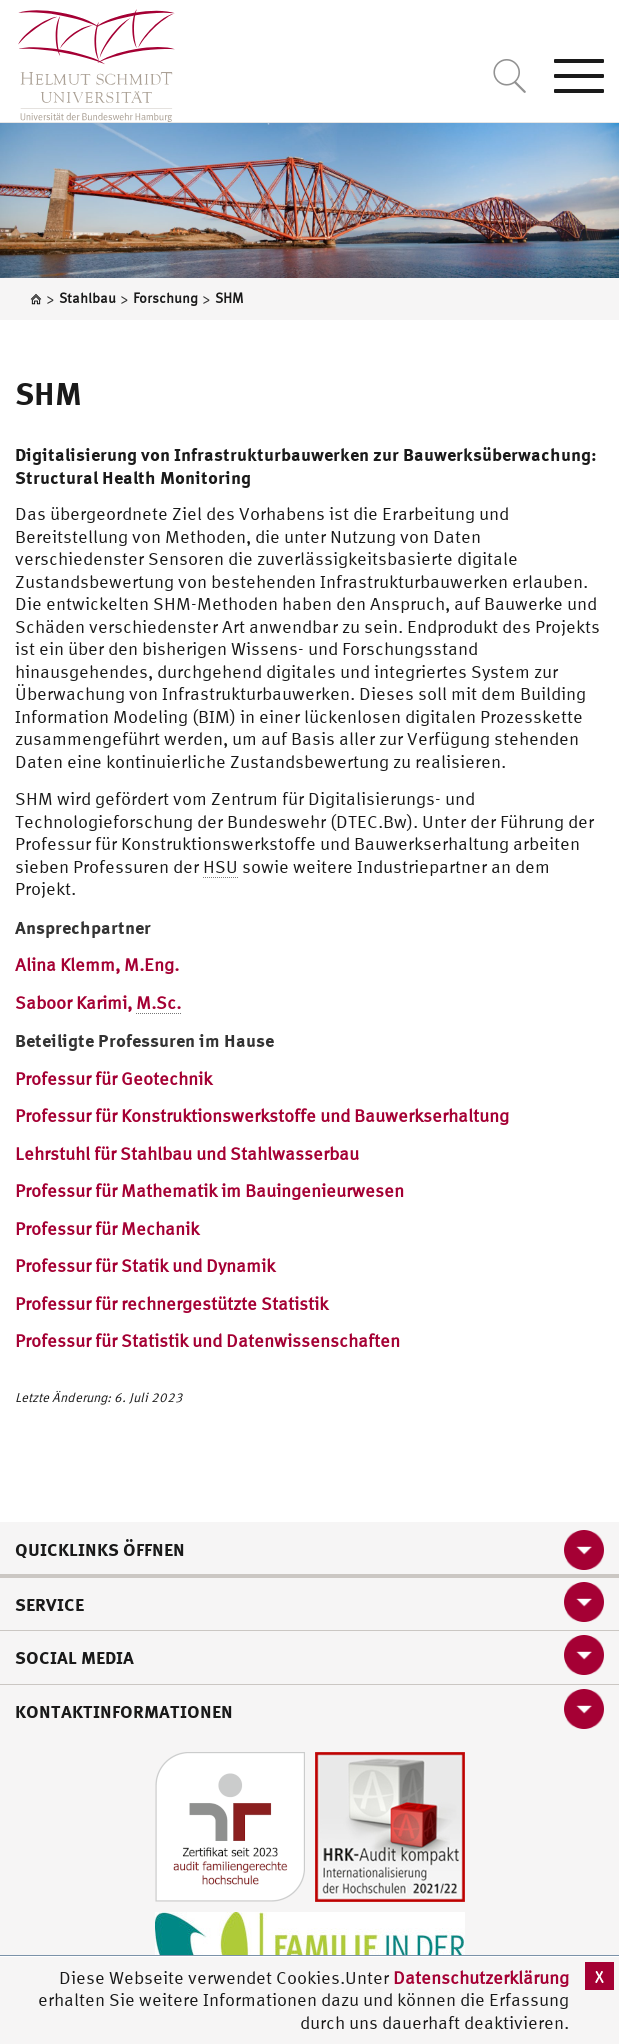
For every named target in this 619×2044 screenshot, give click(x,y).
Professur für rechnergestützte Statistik (171, 1303)
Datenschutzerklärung (481, 1977)
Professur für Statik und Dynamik (145, 1265)
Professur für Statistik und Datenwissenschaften (207, 1340)
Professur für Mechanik (107, 1228)
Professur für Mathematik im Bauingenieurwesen (209, 1190)
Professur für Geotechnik (113, 1078)
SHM (48, 393)
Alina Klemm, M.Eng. (97, 964)
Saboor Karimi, (98, 1003)
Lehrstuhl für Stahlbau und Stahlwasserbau (187, 1153)
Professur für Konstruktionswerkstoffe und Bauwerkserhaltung (262, 1115)
